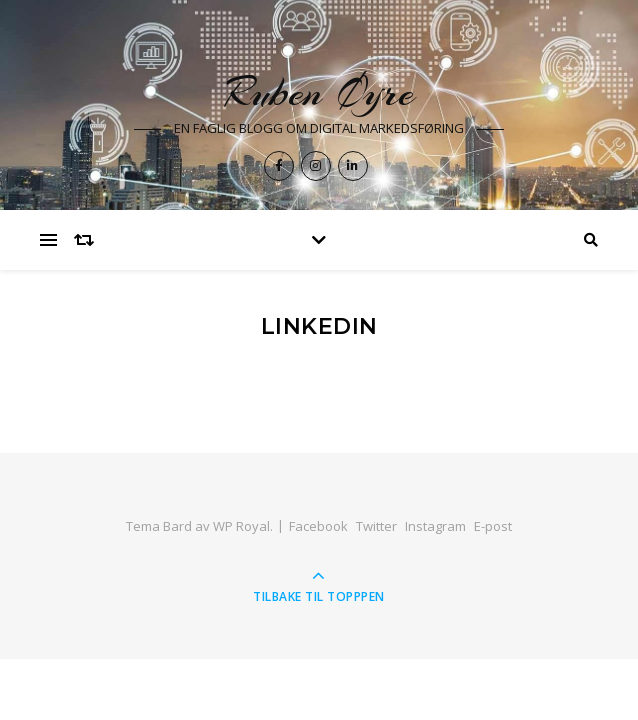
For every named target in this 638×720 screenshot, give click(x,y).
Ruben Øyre (319, 92)
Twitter (376, 526)
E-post (493, 526)
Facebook (318, 526)
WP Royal (241, 526)
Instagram (435, 526)
